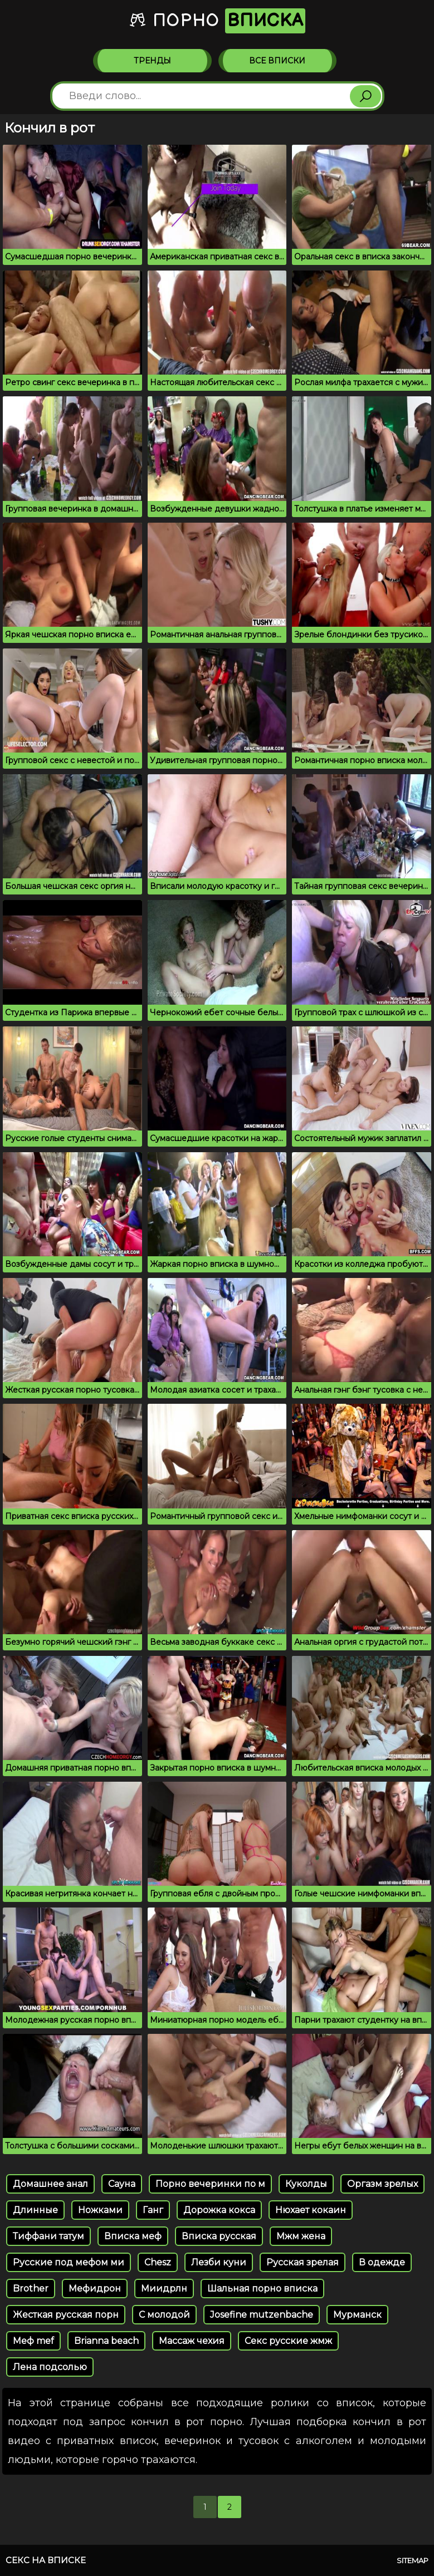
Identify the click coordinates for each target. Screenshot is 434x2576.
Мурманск (357, 2314)
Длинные (35, 2210)
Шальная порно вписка (262, 2288)
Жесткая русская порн (66, 2314)
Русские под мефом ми (68, 2262)
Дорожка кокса (219, 2210)
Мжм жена (300, 2236)
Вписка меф (133, 2236)
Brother (30, 2288)
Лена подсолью (50, 2367)
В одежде (382, 2262)
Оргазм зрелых (382, 2184)
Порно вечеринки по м (210, 2184)
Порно (217, 20)
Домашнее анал (50, 2184)
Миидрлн (164, 2288)
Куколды (306, 2184)
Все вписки (277, 61)
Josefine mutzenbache (261, 2314)
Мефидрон (95, 2288)
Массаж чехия (192, 2341)
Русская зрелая (302, 2262)
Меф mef (33, 2341)
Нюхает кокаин (310, 2210)
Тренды (152, 61)
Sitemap (412, 2560)
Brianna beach (106, 2341)
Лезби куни (218, 2262)
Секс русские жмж (288, 2341)
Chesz (157, 2262)
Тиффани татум (48, 2236)
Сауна (121, 2184)
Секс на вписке (46, 2560)
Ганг (153, 2210)
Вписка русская (219, 2236)
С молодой (164, 2314)
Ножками (100, 2210)
